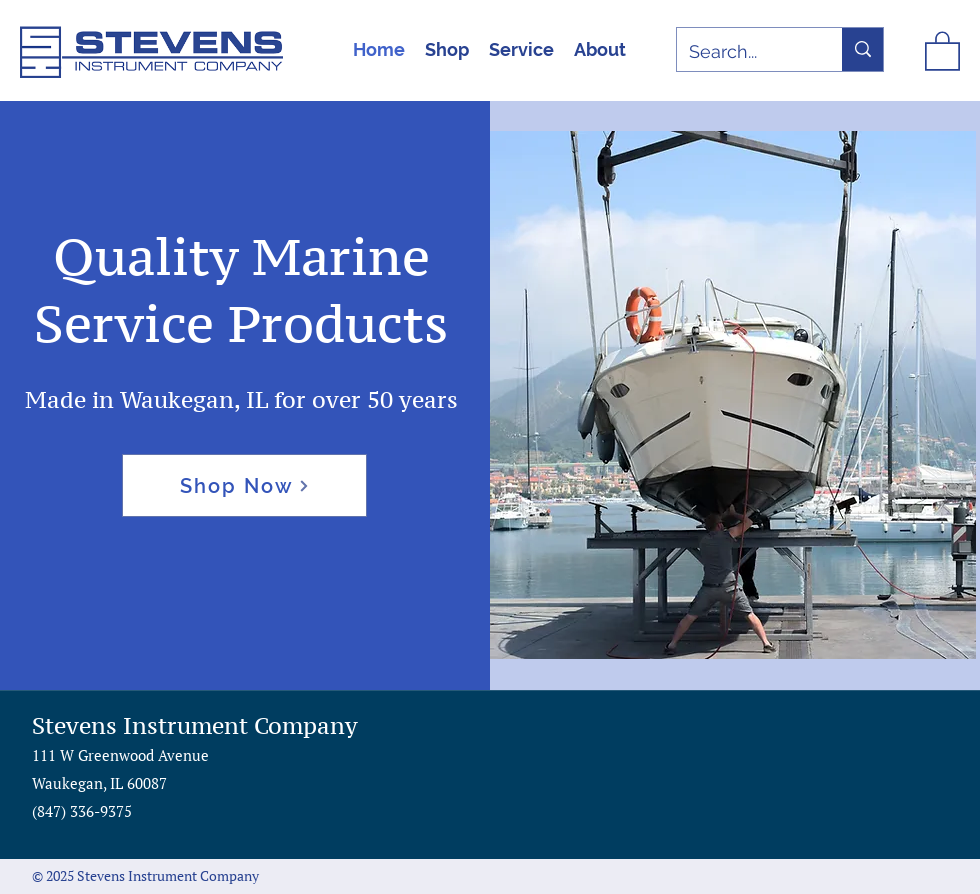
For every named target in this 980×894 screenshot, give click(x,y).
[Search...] (744, 52)
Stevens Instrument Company (195, 725)
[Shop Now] (244, 485)
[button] (942, 50)
